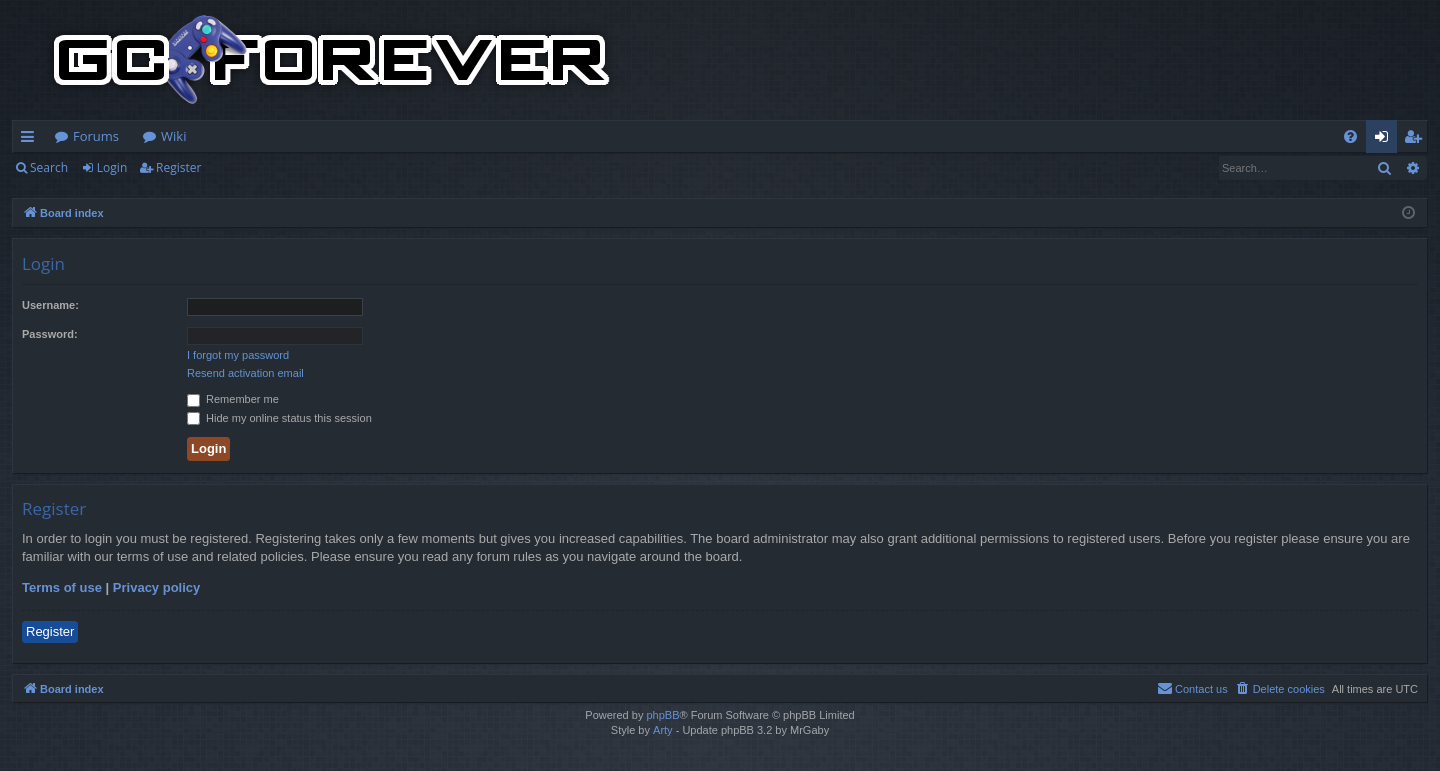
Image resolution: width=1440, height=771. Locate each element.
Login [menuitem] (1385, 140)
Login (112, 167)
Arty (663, 730)
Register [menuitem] (1417, 140)
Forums (96, 136)
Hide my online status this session (279, 418)
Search (49, 167)
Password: (50, 334)
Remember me (233, 399)
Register (178, 167)
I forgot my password (238, 355)
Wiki (173, 136)
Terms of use (62, 587)
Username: (50, 305)
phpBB (662, 715)
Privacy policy (156, 587)
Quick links (31, 140)
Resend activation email (245, 373)
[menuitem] (1350, 136)
